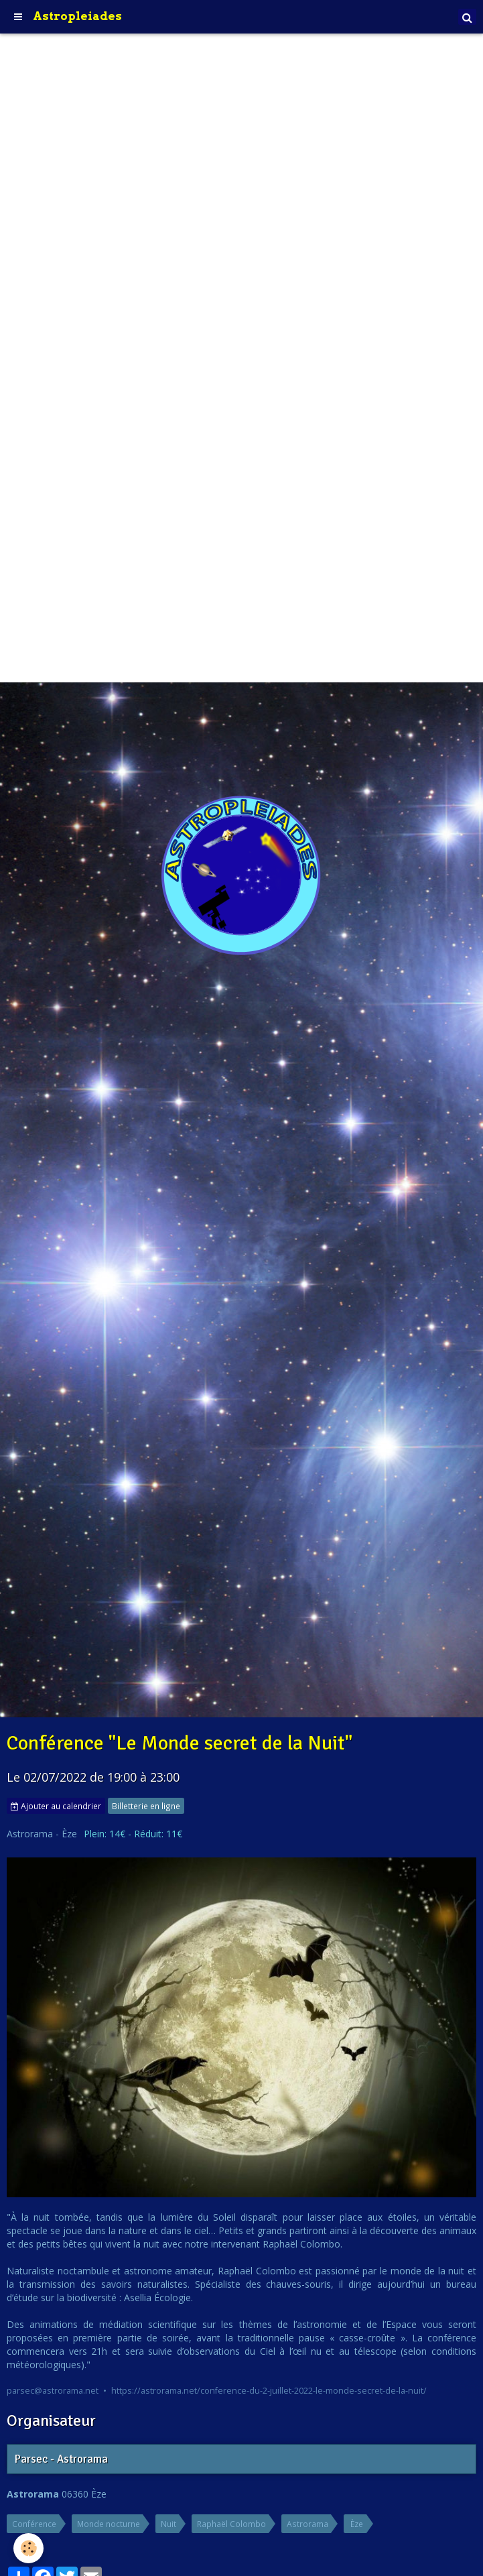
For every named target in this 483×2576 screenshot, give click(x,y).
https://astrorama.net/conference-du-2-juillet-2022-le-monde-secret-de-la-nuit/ (269, 2390)
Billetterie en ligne (146, 1805)
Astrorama (307, 2523)
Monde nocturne (108, 2523)
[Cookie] (28, 2548)
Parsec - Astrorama (61, 2460)
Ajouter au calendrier (56, 1805)
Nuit (168, 2523)
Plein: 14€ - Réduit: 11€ (133, 1833)
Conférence (34, 2523)
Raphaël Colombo (231, 2523)
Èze (356, 2523)
